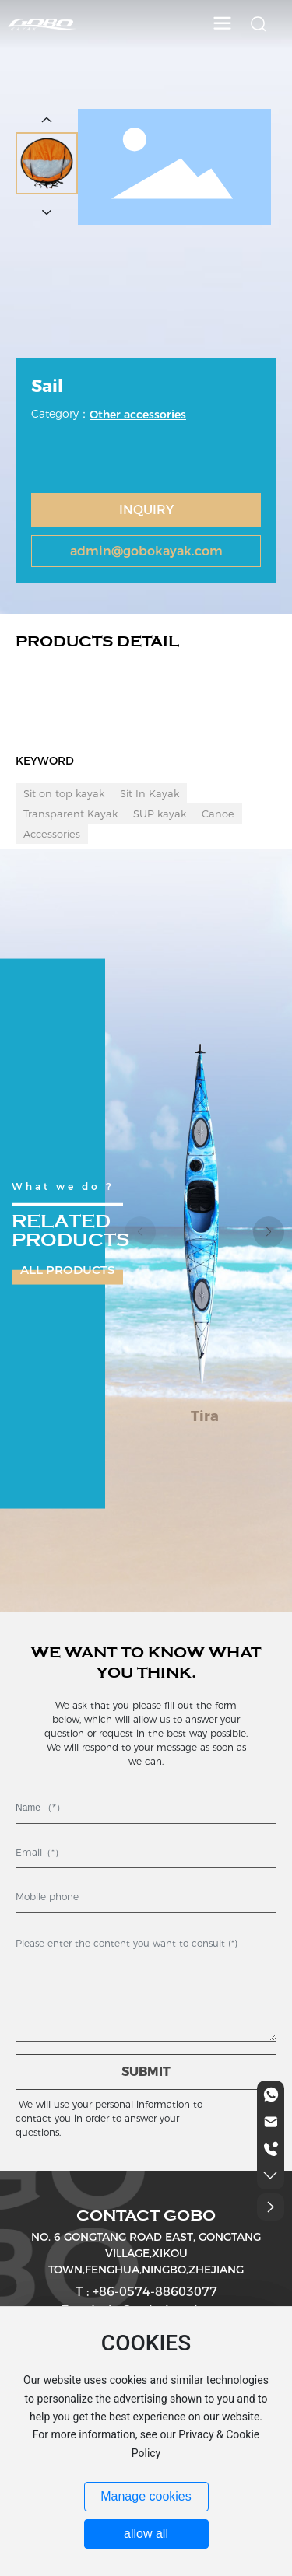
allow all (146, 2533)
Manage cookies (146, 2496)
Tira (205, 1416)
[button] (268, 1232)
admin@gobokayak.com (146, 551)
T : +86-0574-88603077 (146, 2291)
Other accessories (138, 415)
